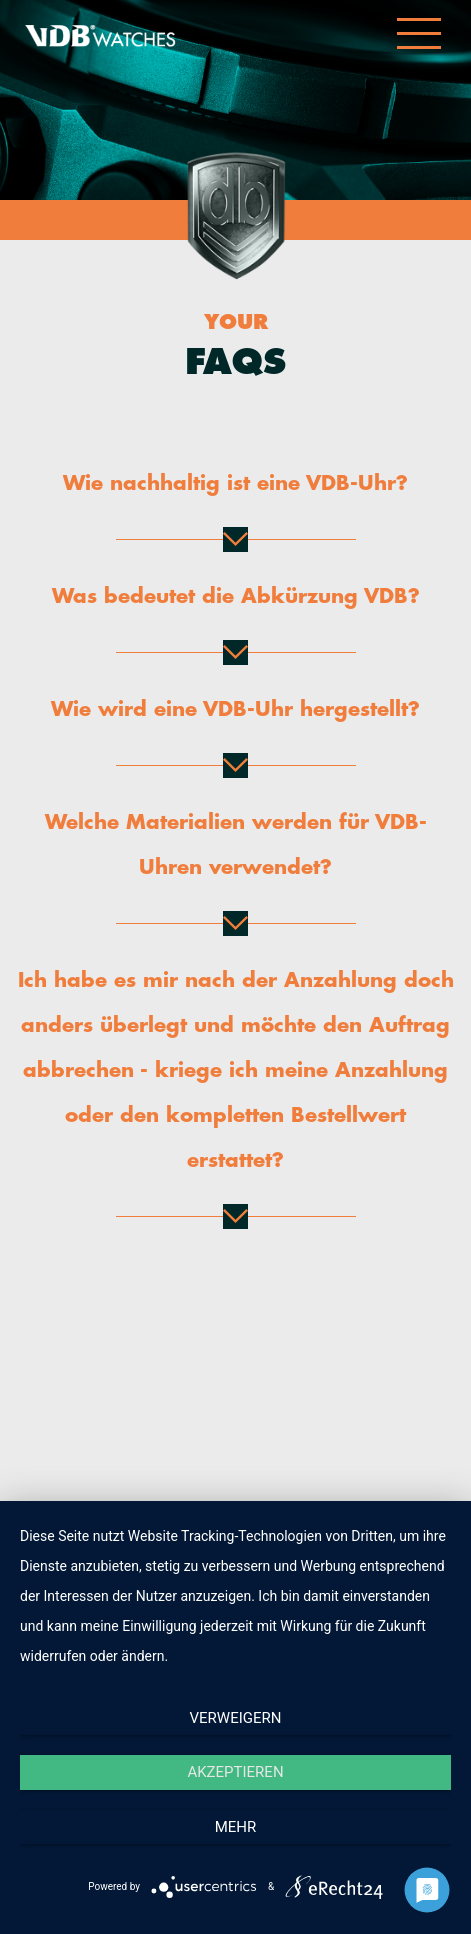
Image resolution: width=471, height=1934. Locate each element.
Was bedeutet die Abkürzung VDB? (236, 596)
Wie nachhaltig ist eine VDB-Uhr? (235, 483)
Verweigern (236, 1718)
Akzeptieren (235, 1772)
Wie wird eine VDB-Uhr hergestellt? (235, 709)
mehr (236, 1827)
